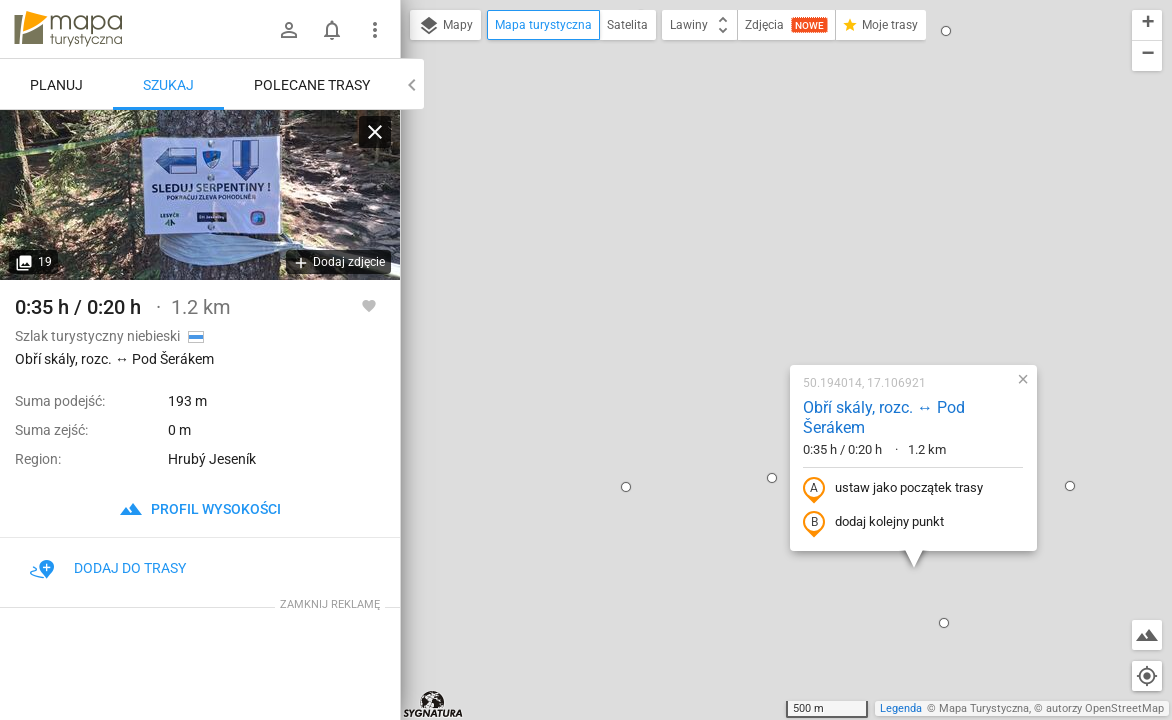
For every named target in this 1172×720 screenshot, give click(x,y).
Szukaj (168, 85)
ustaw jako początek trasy (763, 274)
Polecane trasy (312, 85)
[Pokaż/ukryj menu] (375, 30)
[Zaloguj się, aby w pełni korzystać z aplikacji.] (369, 305)
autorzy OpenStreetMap (1105, 708)
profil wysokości (200, 509)
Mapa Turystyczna (984, 708)
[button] (642, 263)
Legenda (901, 708)
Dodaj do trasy (108, 568)
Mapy (445, 26)
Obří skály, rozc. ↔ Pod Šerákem (754, 203)
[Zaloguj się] (289, 30)
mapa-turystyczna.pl (68, 29)
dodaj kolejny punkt (743, 308)
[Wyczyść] (375, 132)
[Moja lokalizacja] (1147, 676)
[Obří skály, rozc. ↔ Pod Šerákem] (200, 195)
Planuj (56, 85)
